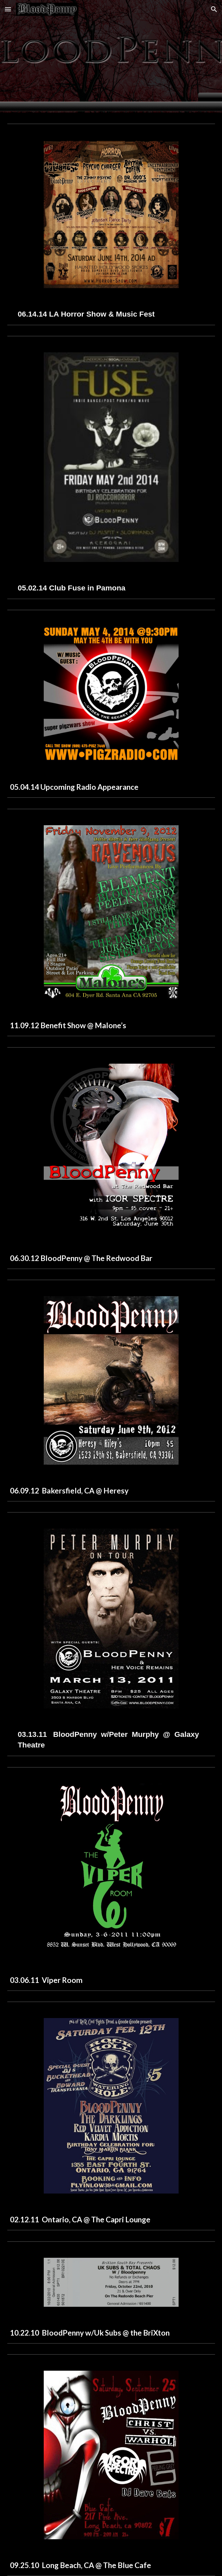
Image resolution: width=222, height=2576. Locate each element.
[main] (111, 314)
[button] (8, 9)
